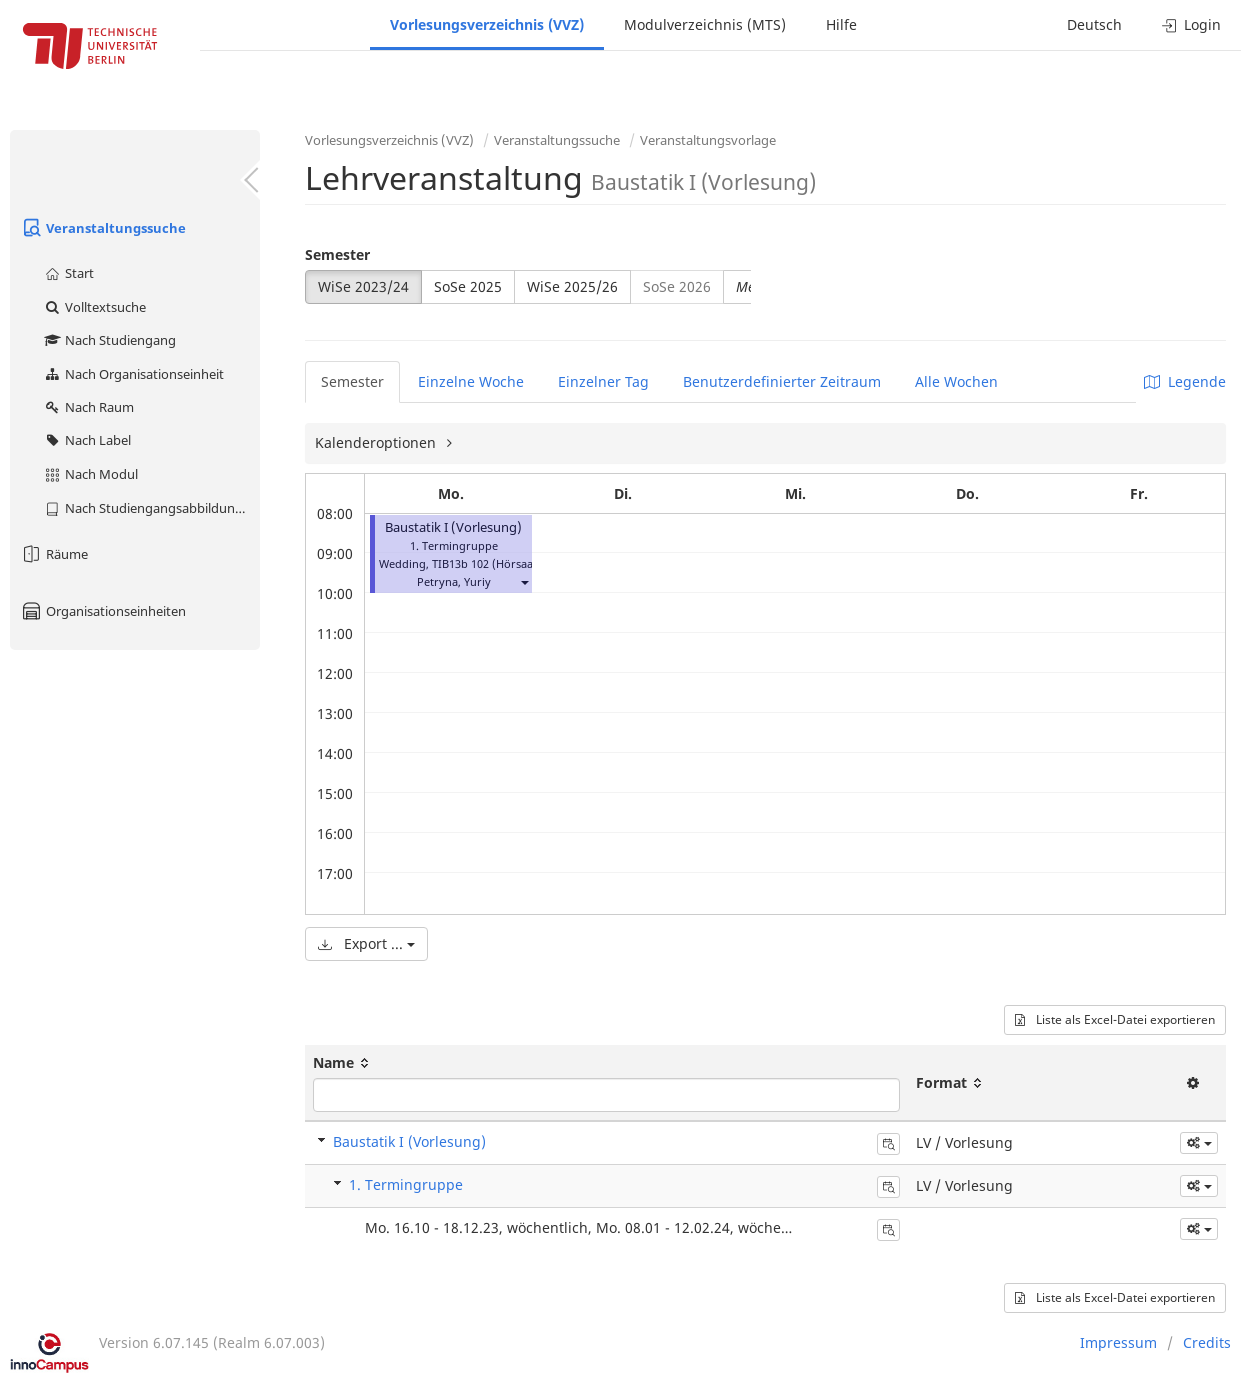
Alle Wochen (956, 381)
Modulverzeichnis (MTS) (705, 24)
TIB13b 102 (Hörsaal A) (491, 563)
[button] (524, 581)
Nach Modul (90, 474)
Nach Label (87, 440)
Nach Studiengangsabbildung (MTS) (151, 508)
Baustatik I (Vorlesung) (453, 527)
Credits (1207, 1342)
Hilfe (841, 24)
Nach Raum (88, 407)
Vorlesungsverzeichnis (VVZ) (487, 24)
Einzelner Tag (603, 381)
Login (1191, 24)
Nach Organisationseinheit (133, 374)
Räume (54, 554)
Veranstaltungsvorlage (708, 140)
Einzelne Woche (471, 381)
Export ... (366, 943)
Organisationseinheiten (103, 611)
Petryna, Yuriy (454, 581)
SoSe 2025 (468, 286)
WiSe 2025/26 (572, 286)
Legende (1185, 381)
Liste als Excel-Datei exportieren (1115, 1019)
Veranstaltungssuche (103, 228)
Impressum (1118, 1342)
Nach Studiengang (109, 340)
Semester (337, 254)
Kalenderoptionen (377, 442)
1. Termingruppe (406, 1184)
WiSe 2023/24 (363, 286)
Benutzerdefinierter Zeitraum (782, 381)
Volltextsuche (94, 307)
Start (68, 273)
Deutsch (1094, 24)
